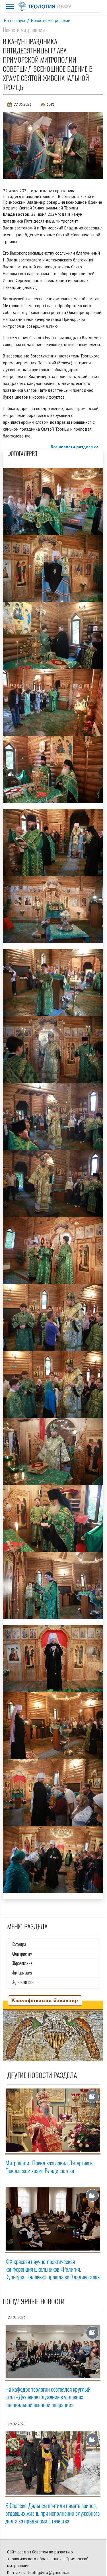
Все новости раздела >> (74, 446)
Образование (22, 1963)
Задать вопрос (23, 1982)
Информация (22, 1973)
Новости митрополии (50, 20)
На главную (14, 20)
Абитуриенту (22, 1954)
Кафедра (19, 1944)
